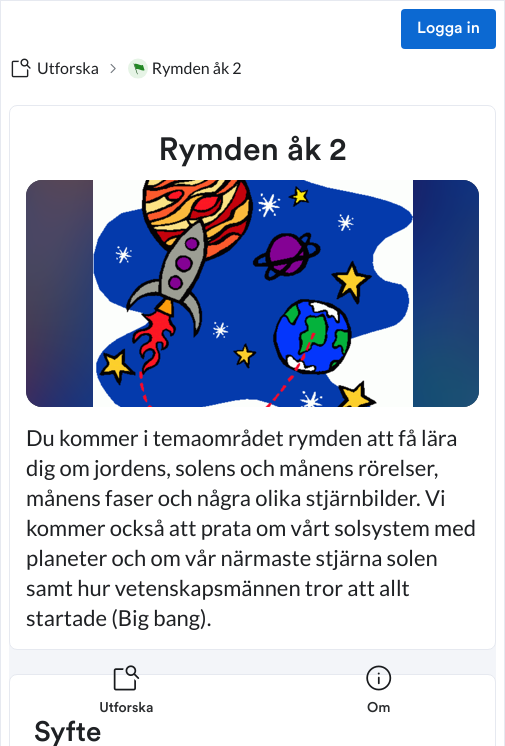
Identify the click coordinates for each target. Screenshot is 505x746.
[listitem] (126, 702)
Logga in (448, 29)
